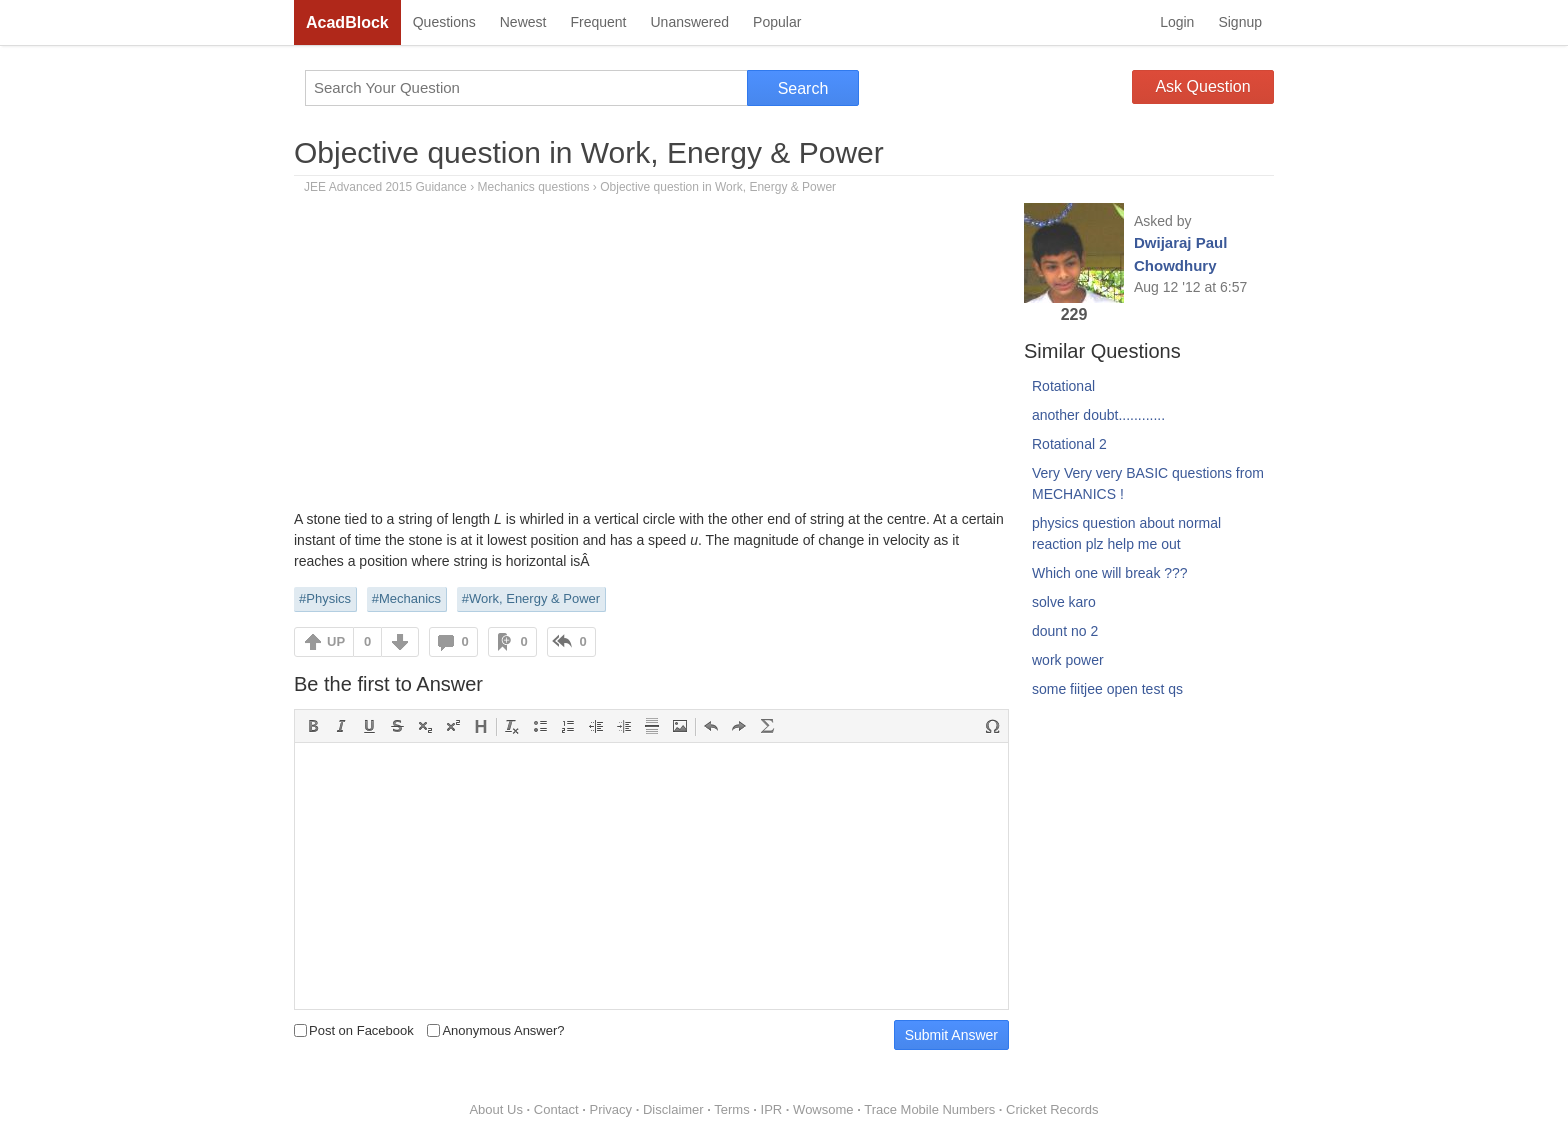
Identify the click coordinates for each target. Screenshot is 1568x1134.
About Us (495, 1109)
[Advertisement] (651, 359)
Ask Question (1202, 86)
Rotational (1063, 386)
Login (1177, 22)
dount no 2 (1065, 631)
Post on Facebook (354, 1030)
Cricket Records (1052, 1109)
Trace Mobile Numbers (929, 1109)
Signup (1240, 22)
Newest (523, 22)
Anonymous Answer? (495, 1030)
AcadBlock (347, 22)
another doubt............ (1098, 415)
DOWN (400, 642)
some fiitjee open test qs (1107, 689)
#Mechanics (406, 598)
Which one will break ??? (1110, 573)
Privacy (610, 1109)
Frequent (598, 22)
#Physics (325, 598)
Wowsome (823, 1109)
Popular (777, 22)
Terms (731, 1109)
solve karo (1064, 602)
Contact (556, 1109)
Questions (444, 22)
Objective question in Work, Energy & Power (589, 152)
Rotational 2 (1069, 444)
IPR (772, 1109)
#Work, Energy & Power (531, 598)
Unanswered (689, 22)
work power (1068, 660)
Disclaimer (673, 1109)
